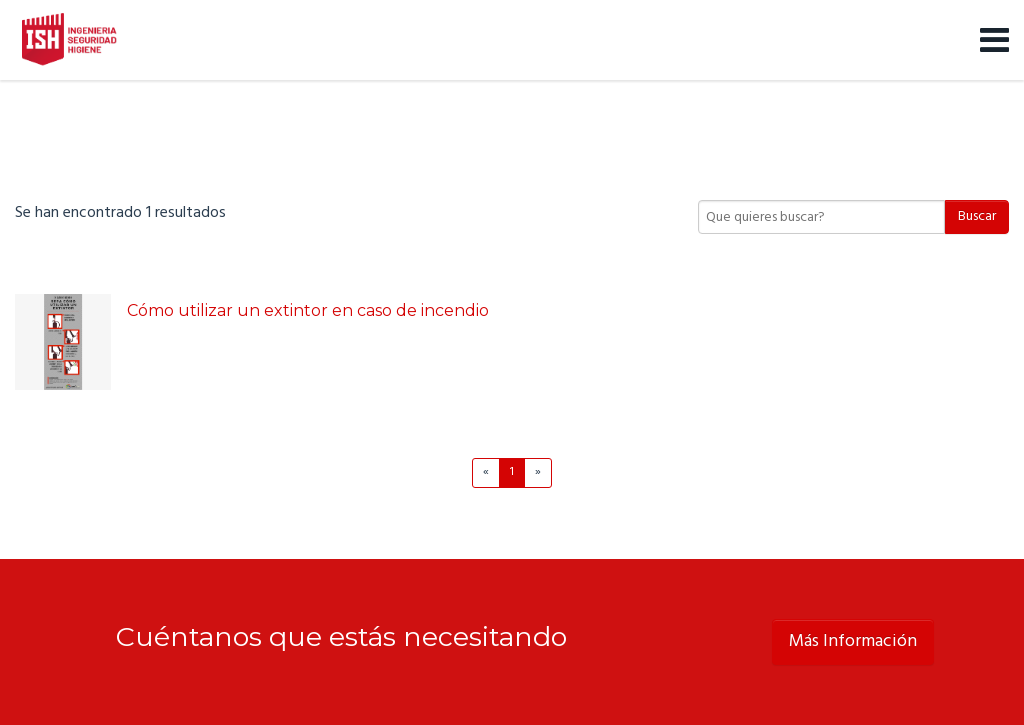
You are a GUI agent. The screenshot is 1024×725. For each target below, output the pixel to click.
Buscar (977, 216)
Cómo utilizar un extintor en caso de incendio (308, 310)
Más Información (853, 641)
